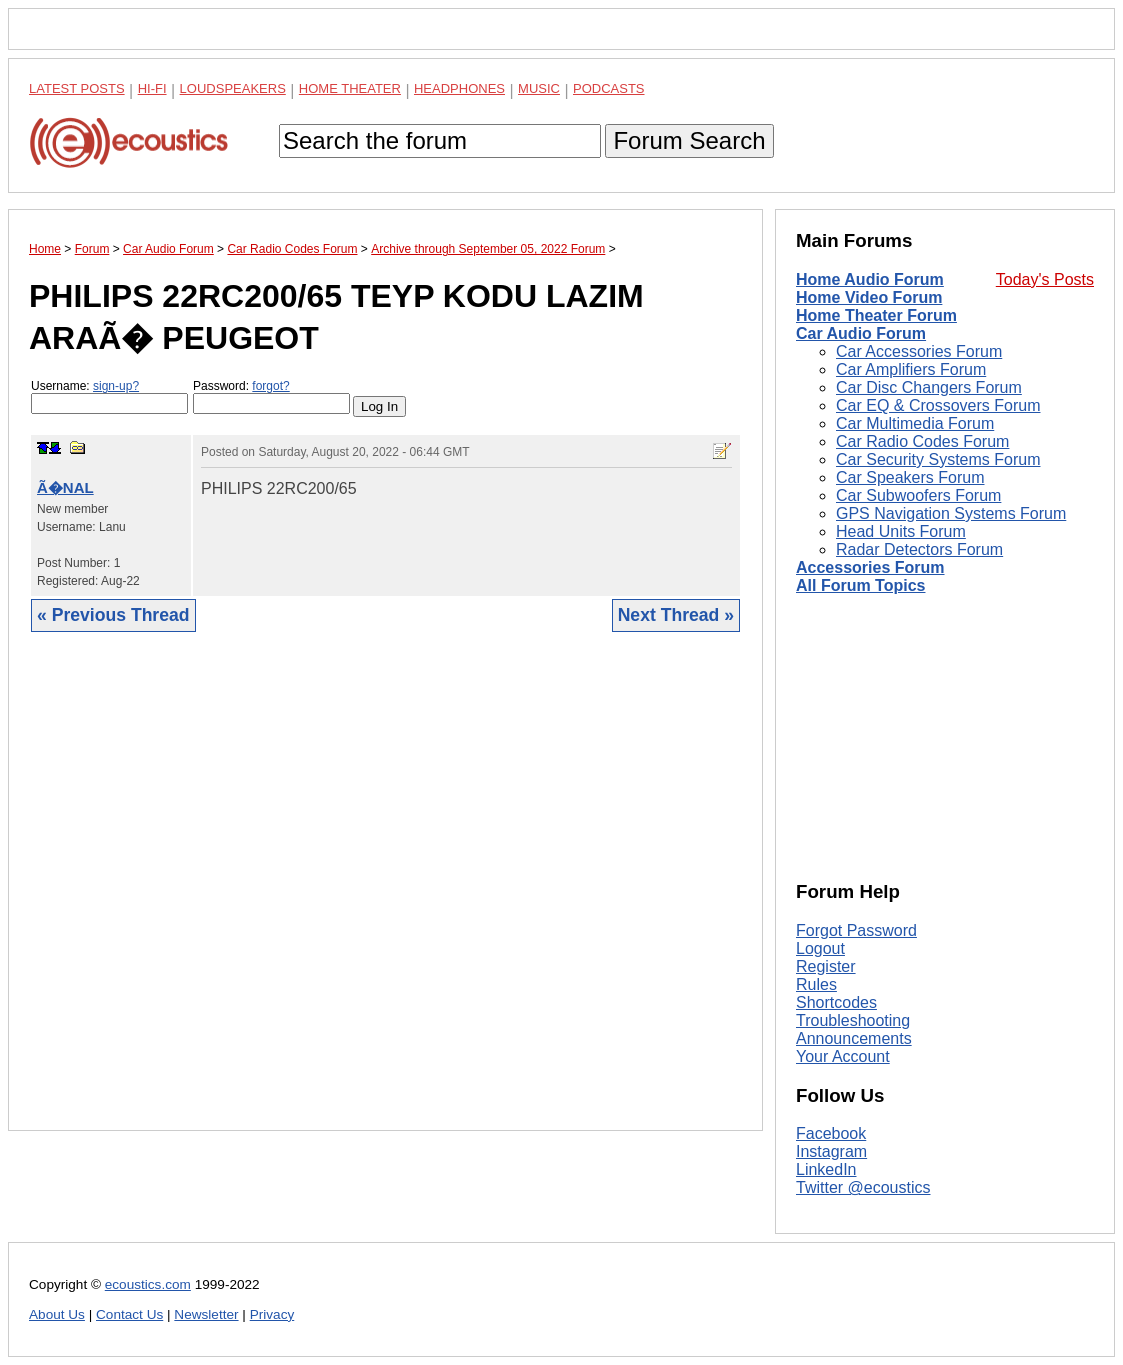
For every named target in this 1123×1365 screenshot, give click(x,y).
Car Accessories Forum (919, 351)
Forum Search (689, 140)
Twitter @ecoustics (863, 1187)
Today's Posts (1045, 279)
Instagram (831, 1151)
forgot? (270, 386)
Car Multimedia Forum (915, 423)
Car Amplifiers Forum (911, 369)
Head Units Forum (901, 531)
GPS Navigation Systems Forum (951, 513)
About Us (57, 1314)
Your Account (843, 1056)
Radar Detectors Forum (919, 549)
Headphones (459, 88)
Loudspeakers (233, 88)
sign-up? (116, 386)
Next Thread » (676, 615)
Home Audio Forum (870, 279)
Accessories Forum (870, 567)
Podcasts (609, 88)
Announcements (854, 1038)
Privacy (272, 1314)
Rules (816, 984)
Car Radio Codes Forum (922, 441)
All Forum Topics (860, 585)
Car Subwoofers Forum (918, 495)
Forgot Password (856, 930)
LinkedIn (826, 1169)
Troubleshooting (853, 1020)
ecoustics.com (148, 1284)
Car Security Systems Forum (938, 459)
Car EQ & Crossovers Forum (938, 405)
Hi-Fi (152, 88)
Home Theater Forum (876, 315)
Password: (271, 396)
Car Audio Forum (861, 333)
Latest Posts (77, 88)
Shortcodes (836, 1002)
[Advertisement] (385, 896)
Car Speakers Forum (910, 477)
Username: (109, 396)
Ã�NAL (65, 487)
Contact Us (129, 1314)
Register (826, 966)
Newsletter (206, 1314)
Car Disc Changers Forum (929, 387)
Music (539, 88)
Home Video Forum (869, 297)
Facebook (831, 1133)
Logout (820, 948)
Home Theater (350, 88)
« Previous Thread (113, 615)
